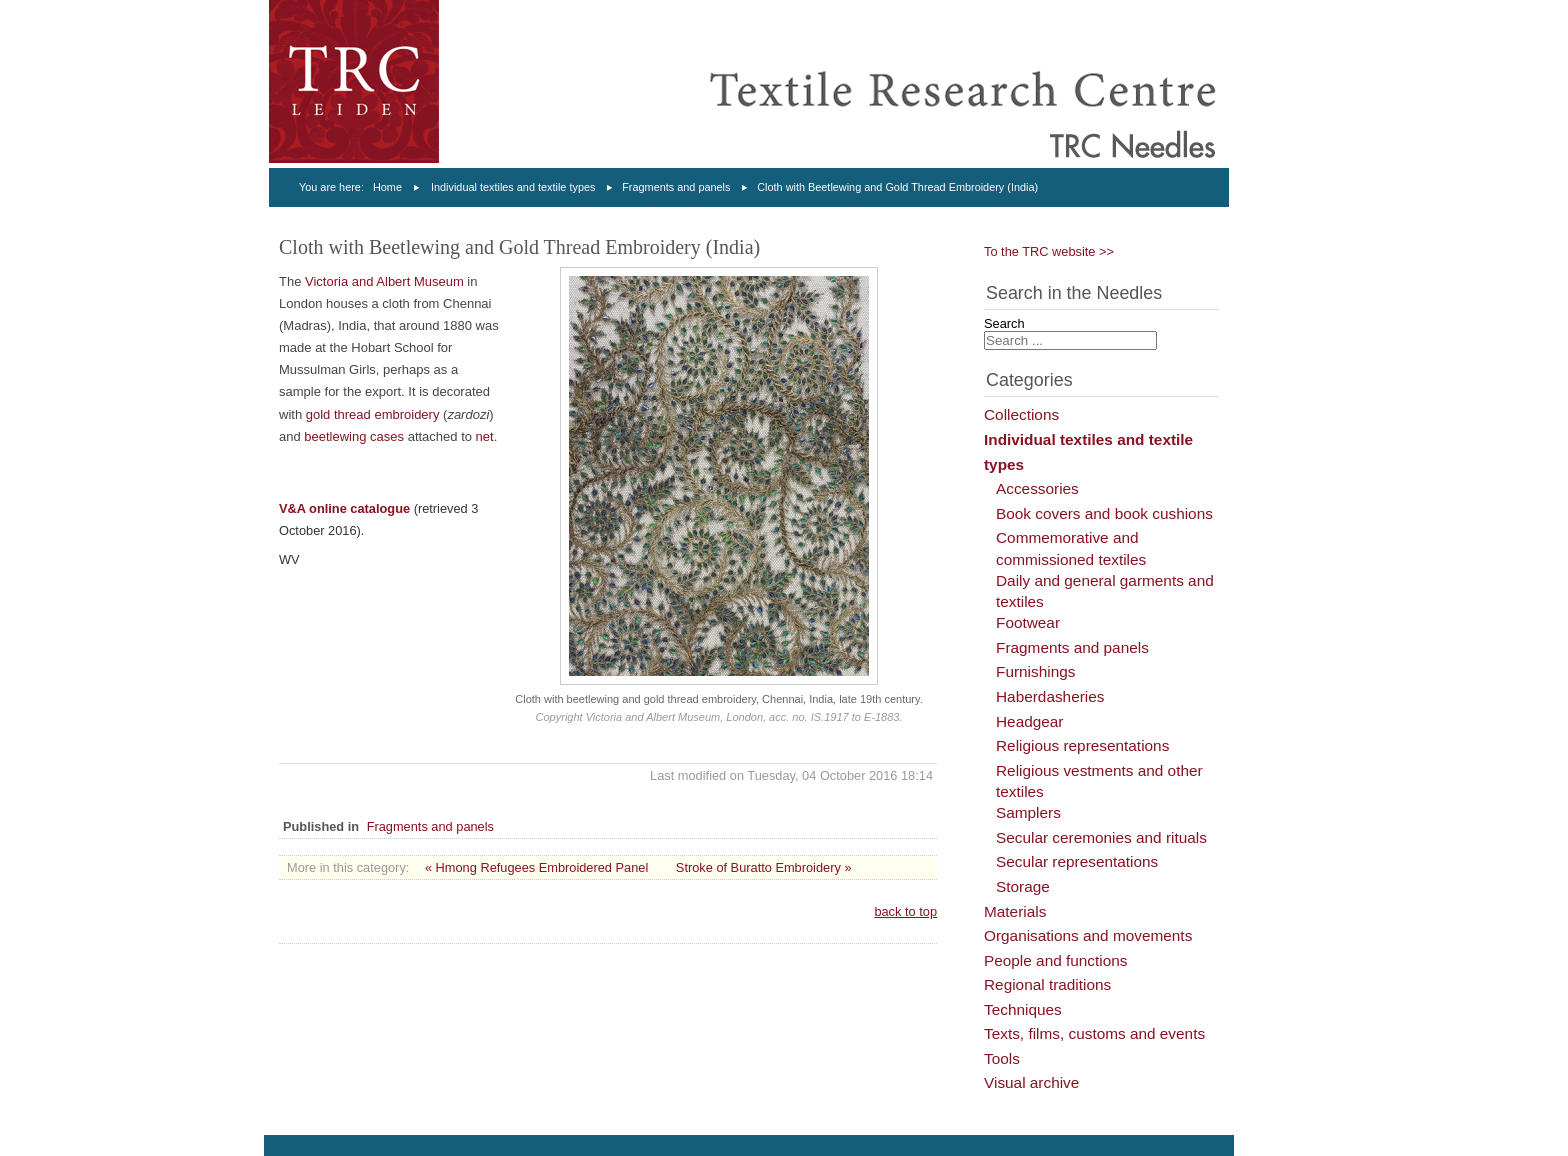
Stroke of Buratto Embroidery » (764, 867)
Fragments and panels (676, 187)
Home (387, 187)
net (485, 436)
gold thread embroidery (373, 414)
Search (1004, 323)
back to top (905, 911)
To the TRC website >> (1049, 251)
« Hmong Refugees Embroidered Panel (536, 867)
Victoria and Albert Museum (384, 281)
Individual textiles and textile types (513, 187)
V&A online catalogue (344, 508)
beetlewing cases (355, 436)
